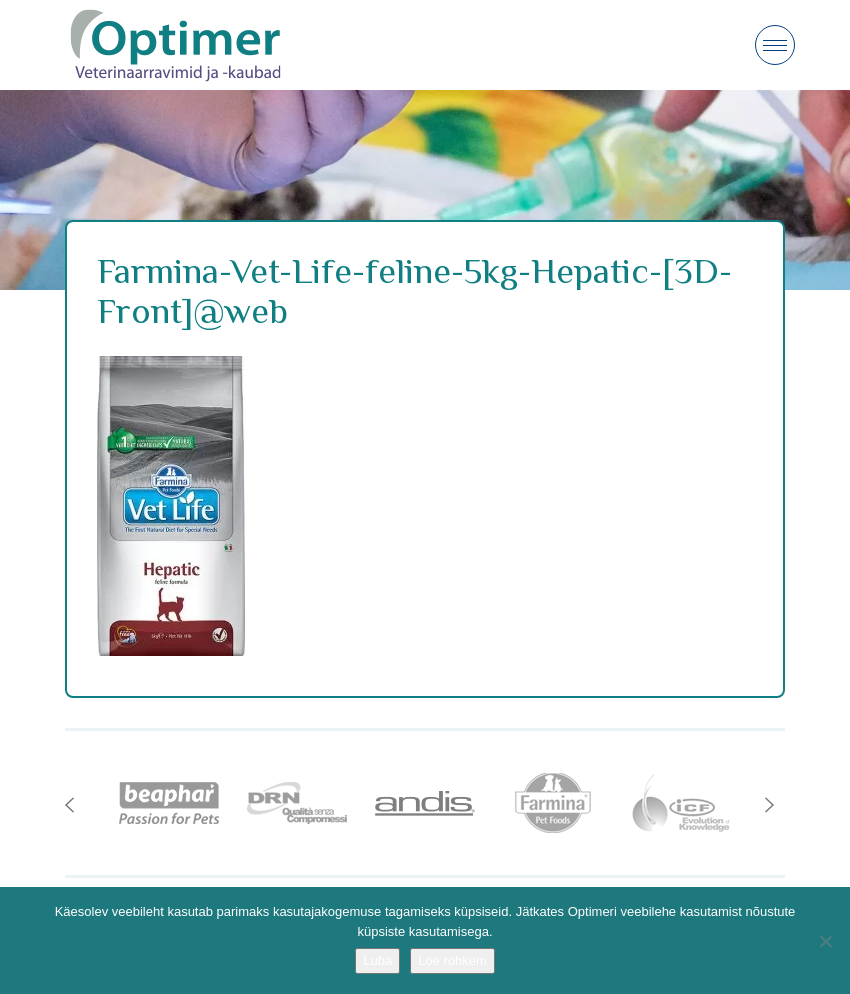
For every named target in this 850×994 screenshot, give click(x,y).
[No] (825, 941)
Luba (377, 960)
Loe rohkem (452, 960)
